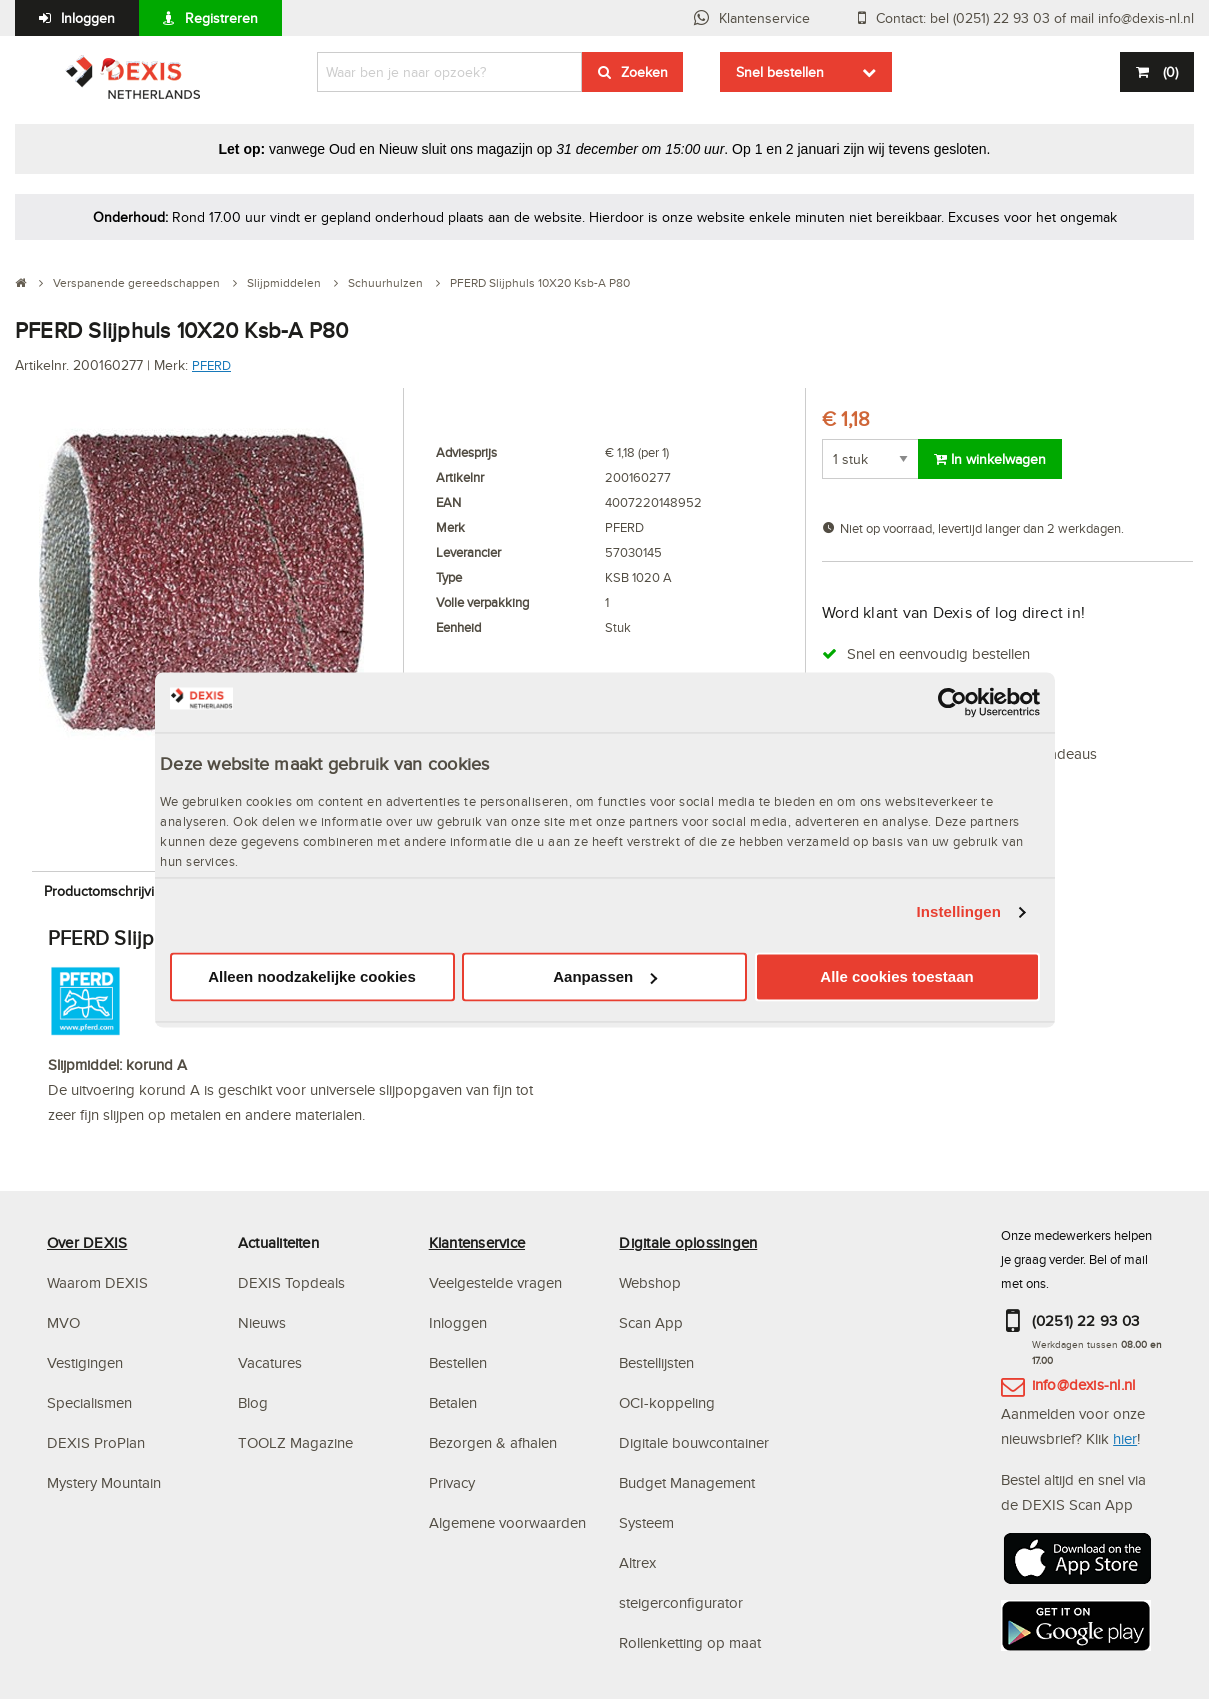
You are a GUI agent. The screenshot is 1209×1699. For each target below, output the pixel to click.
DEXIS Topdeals (291, 1282)
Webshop (650, 1282)
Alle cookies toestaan (896, 976)
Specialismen (89, 1402)
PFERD (211, 365)
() (1168, 72)
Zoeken (644, 72)
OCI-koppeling (667, 1402)
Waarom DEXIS (97, 1282)
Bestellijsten (656, 1362)
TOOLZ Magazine (295, 1442)
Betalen (453, 1402)
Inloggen (88, 18)
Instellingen (959, 912)
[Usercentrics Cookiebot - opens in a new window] (952, 702)
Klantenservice (764, 18)
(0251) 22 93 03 (1086, 1320)
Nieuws (262, 1322)
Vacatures (270, 1362)
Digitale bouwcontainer (694, 1442)
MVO (63, 1322)
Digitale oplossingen (688, 1242)
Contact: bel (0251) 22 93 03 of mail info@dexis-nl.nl (1035, 18)
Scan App (651, 1322)
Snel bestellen (780, 72)
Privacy (452, 1482)
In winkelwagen (990, 459)
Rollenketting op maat (690, 1642)
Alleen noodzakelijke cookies (312, 976)
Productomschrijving (107, 891)
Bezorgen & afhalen (493, 1442)
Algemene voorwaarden (507, 1522)
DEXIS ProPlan (96, 1442)
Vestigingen (85, 1362)
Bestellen (458, 1362)
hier (1125, 1438)
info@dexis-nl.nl (1084, 1384)
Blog (253, 1402)
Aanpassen (605, 976)
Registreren (221, 18)
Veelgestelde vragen (497, 1282)
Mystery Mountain (104, 1482)
